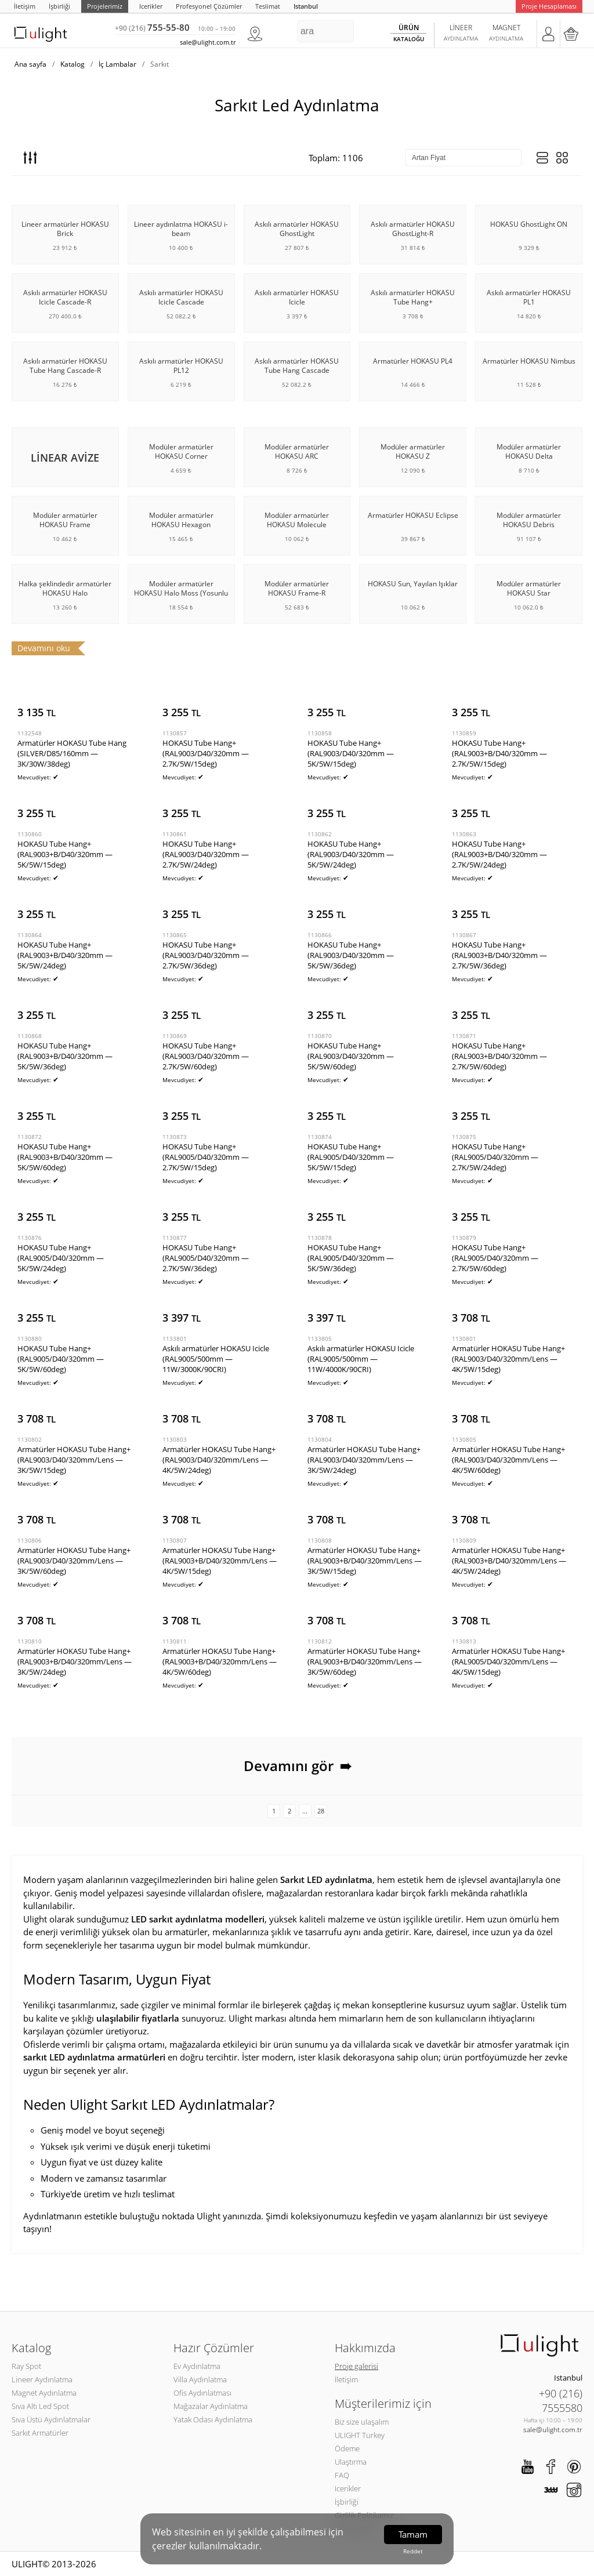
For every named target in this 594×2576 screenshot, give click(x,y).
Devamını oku (43, 648)
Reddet (413, 2551)
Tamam (413, 2534)
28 (320, 1810)
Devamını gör (298, 1765)
